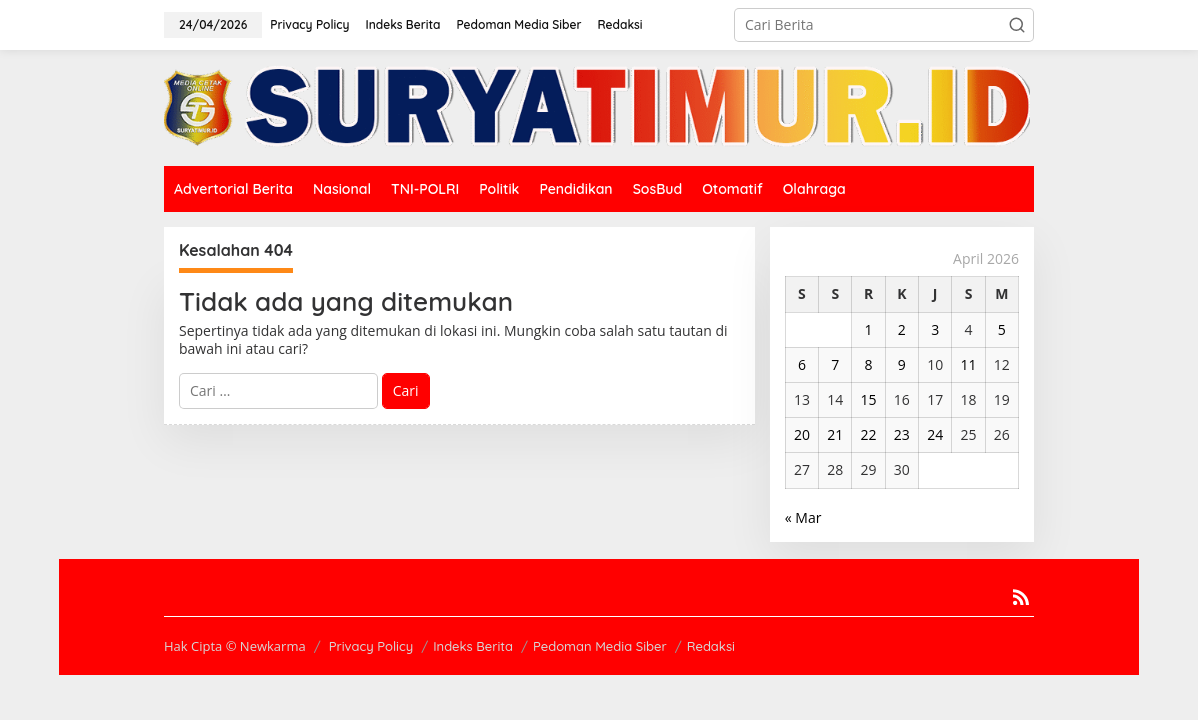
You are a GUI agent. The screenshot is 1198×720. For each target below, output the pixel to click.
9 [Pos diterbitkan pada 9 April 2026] (902, 364)
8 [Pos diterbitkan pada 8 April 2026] (869, 364)
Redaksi (711, 646)
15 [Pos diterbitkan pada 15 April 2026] (869, 399)
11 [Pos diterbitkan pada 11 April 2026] (968, 364)
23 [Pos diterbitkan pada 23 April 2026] (902, 434)
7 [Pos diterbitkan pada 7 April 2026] (835, 364)
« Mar (803, 517)
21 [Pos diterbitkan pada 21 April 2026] (835, 434)
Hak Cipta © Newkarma (235, 646)
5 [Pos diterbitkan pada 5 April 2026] (1002, 329)
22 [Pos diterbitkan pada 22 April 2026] (869, 434)
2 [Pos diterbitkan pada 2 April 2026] (902, 329)
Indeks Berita (473, 646)
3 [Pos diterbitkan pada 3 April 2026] (935, 329)
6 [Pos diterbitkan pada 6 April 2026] (802, 364)
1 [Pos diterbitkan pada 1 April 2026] (869, 329)
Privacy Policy (371, 646)
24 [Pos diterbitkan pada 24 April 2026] (935, 434)
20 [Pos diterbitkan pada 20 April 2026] (802, 434)
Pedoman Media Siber (600, 646)
